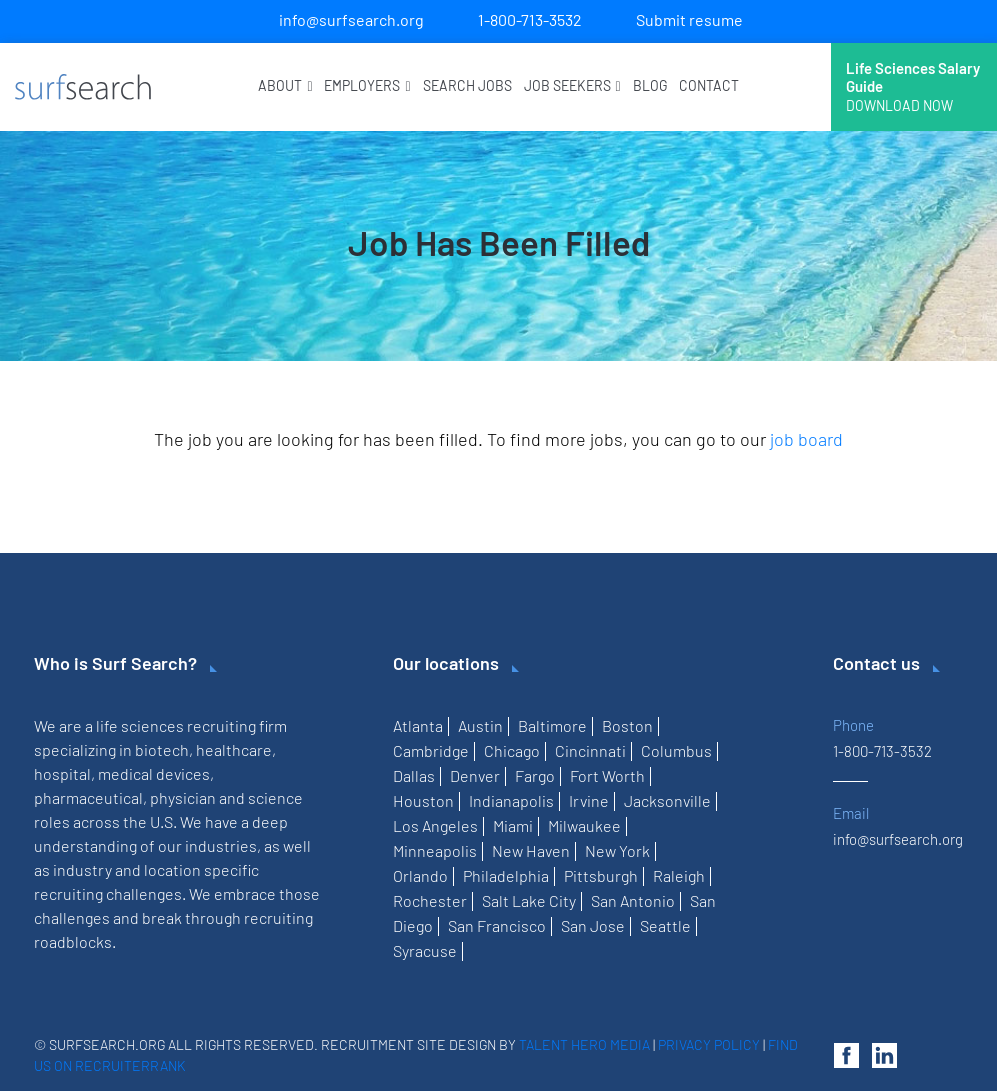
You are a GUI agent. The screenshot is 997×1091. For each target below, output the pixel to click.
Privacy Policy (709, 1044)
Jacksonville (667, 800)
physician (183, 797)
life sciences (140, 725)
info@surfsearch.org (351, 19)
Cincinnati (590, 750)
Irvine (589, 800)
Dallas (414, 775)
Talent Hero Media (584, 1044)
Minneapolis (435, 850)
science (275, 797)
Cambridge (431, 750)
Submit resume (689, 19)
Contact (709, 85)
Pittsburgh (601, 875)
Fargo (535, 775)
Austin (480, 725)
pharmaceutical (88, 797)
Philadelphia (506, 875)
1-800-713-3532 (530, 19)
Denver (475, 775)
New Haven (531, 850)
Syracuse (425, 950)
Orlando (420, 875)
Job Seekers (572, 85)
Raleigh (679, 875)
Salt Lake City (529, 900)
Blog (650, 85)
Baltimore (552, 725)
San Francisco (497, 925)
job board (806, 439)
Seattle (665, 925)
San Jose (593, 925)
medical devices (154, 773)
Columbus (676, 750)
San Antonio (633, 900)
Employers (367, 85)
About (285, 85)
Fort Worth (607, 775)
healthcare (234, 749)
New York (617, 850)
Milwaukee (584, 825)
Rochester (430, 900)
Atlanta (418, 725)
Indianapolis (511, 800)
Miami (513, 825)
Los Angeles (435, 825)
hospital (62, 773)
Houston (423, 800)
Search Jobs (467, 85)
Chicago (512, 750)
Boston (627, 725)
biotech (162, 749)
